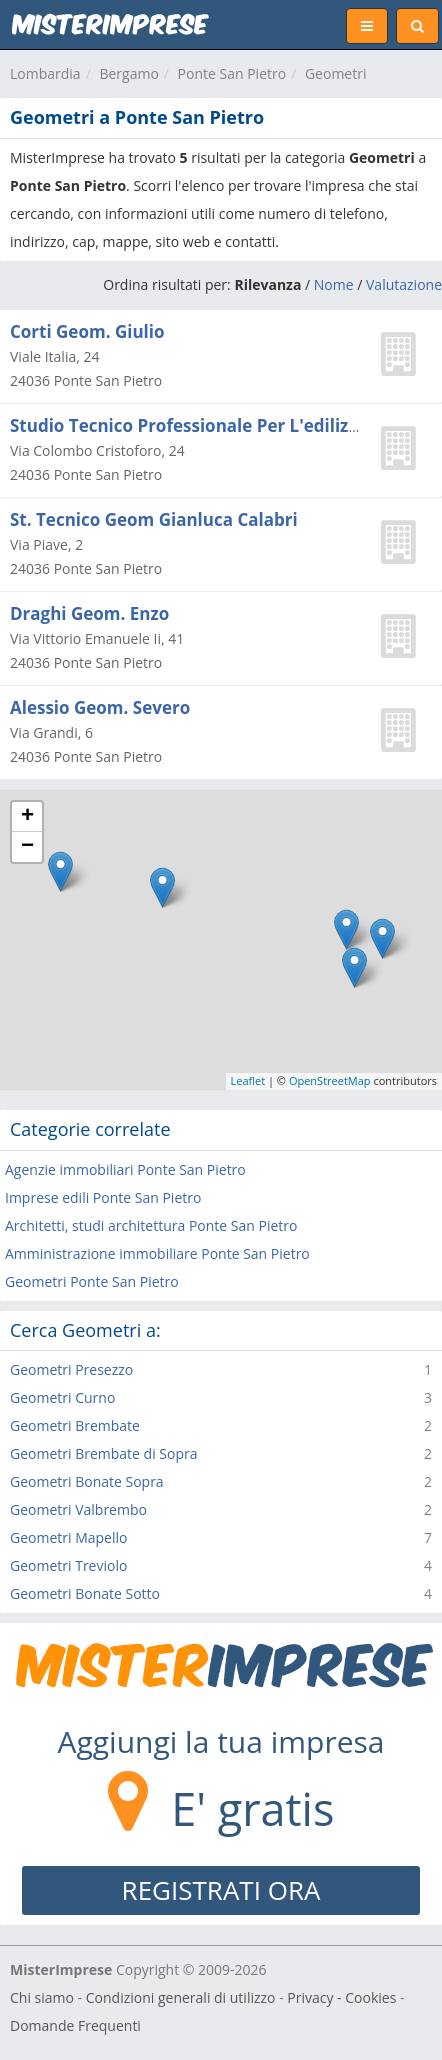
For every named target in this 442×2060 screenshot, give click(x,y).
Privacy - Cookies (341, 1997)
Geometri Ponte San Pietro (92, 1281)
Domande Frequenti (75, 2025)
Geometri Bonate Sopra (87, 1481)
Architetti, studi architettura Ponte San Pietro (151, 1225)
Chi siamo (42, 1997)
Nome (334, 284)
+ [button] (27, 817)
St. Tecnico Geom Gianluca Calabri (154, 519)
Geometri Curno (62, 1397)
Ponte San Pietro (232, 73)
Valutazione (404, 284)
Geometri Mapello (68, 1537)
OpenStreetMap (330, 1080)
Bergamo (128, 73)
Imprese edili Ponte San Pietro (103, 1197)
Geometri (336, 73)
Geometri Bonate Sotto (85, 1593)
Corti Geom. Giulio (87, 331)
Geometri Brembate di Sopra (104, 1453)
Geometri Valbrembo (78, 1509)
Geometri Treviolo (68, 1565)
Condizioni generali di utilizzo (181, 1997)
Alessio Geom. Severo (100, 707)
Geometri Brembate (75, 1425)
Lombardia (45, 73)
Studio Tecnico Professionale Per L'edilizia (187, 425)
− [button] (27, 847)
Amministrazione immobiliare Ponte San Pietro (157, 1253)
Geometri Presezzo (71, 1369)
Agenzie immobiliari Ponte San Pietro (125, 1169)
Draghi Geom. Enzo (89, 613)
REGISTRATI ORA (221, 1890)
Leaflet (248, 1080)
